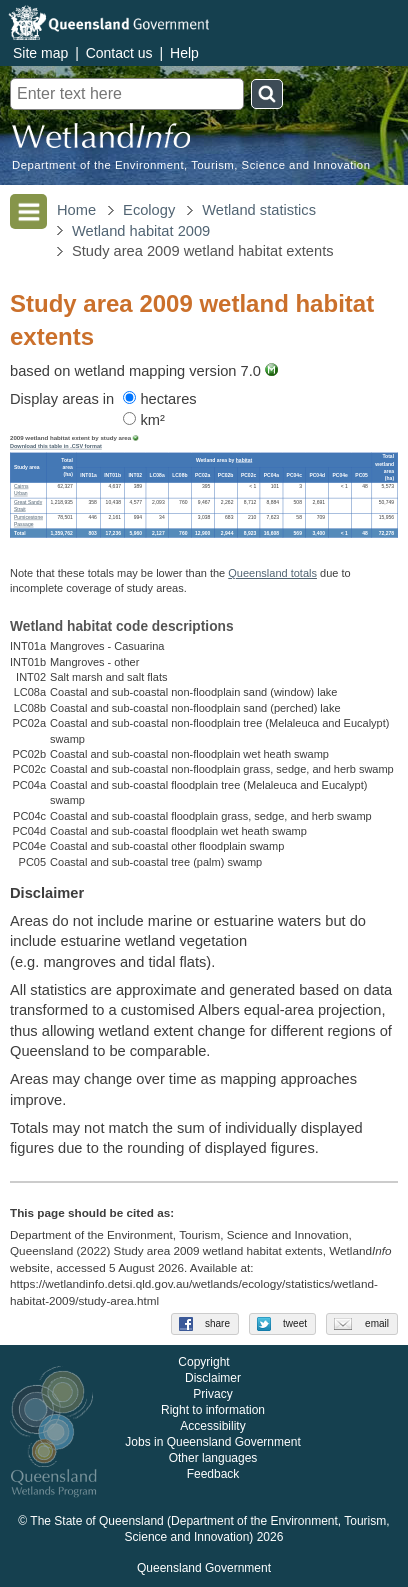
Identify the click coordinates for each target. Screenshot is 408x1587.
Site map (40, 53)
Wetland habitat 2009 (141, 231)
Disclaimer (213, 1379)
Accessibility (212, 1427)
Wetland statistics (259, 210)
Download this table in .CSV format (56, 446)
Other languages (213, 1459)
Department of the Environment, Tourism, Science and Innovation (191, 165)
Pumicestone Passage (28, 521)
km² (144, 420)
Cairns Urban (21, 490)
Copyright (203, 1363)
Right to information (213, 1411)
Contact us (119, 53)
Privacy (212, 1395)
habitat (244, 460)
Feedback (213, 1475)
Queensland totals (272, 573)
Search (267, 94)
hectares (159, 399)
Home (76, 210)
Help (184, 53)
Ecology (149, 210)
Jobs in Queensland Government (212, 1443)
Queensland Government (204, 1569)
